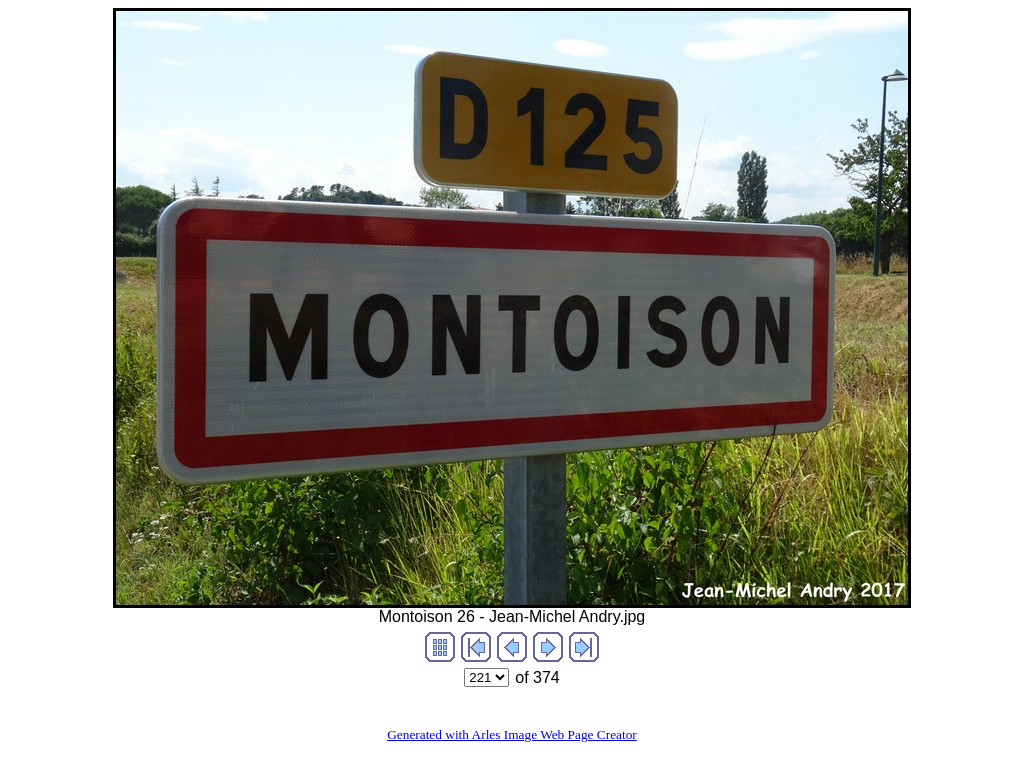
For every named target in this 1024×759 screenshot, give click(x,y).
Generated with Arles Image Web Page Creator (512, 734)
